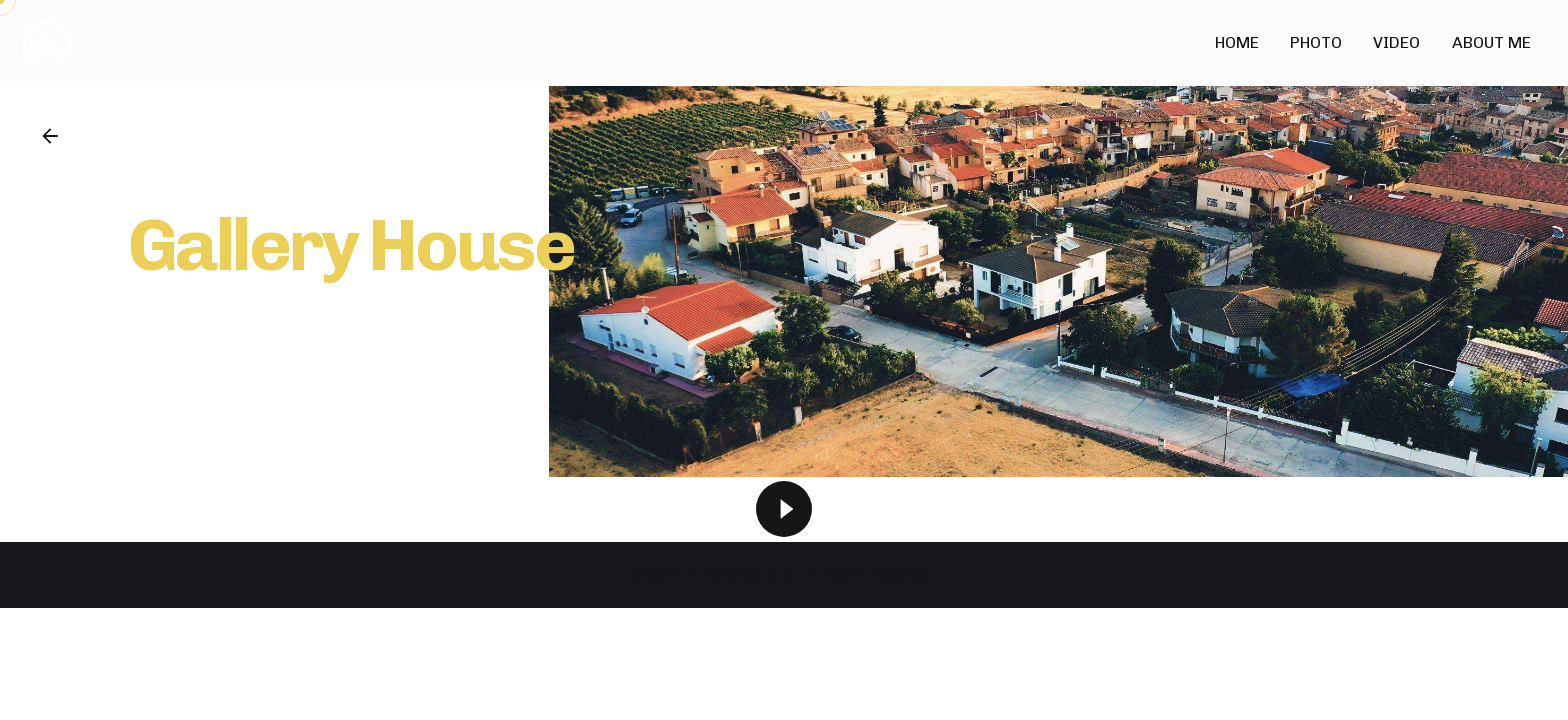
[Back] (50, 136)
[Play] (784, 509)
